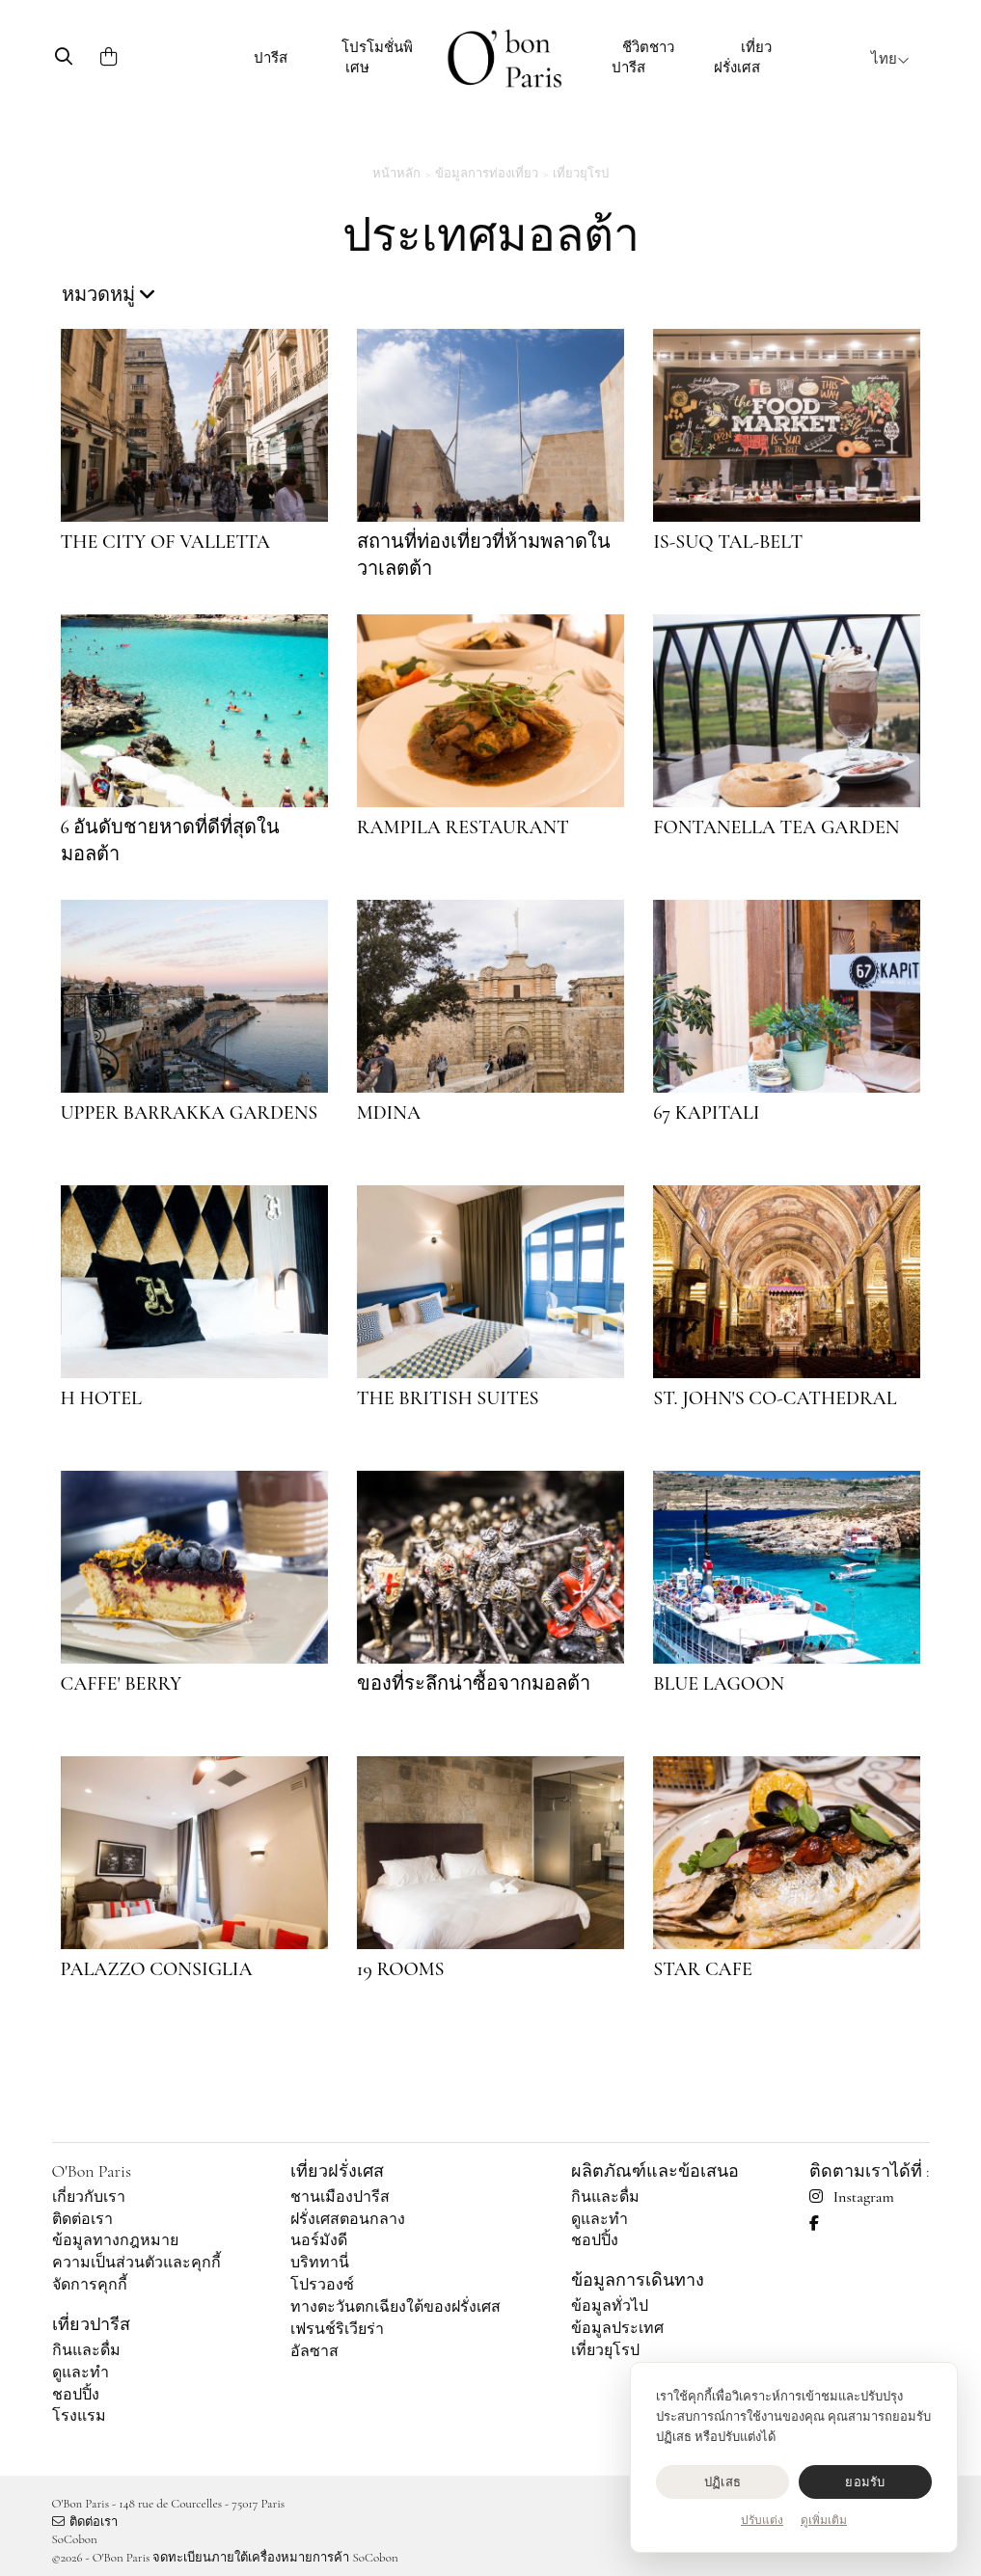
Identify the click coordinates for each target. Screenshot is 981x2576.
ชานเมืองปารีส (340, 2197)
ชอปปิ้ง (75, 2394)
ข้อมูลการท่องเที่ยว (486, 173)
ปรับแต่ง (762, 2520)
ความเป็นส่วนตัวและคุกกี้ (136, 2262)
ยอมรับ (865, 2482)
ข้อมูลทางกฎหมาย (115, 2240)
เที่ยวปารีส (91, 2324)
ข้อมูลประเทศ (617, 2328)
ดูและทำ (80, 2372)
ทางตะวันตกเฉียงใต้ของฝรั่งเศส (395, 2307)
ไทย (890, 59)
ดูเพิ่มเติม (824, 2520)
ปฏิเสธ (722, 2482)
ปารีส (270, 58)
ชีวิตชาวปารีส (643, 57)
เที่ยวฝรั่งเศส (743, 57)
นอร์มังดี (318, 2240)
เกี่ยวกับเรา (88, 2197)
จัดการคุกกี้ (89, 2284)
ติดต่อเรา (82, 2219)
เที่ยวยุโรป (581, 173)
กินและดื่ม (86, 2350)
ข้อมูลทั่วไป (609, 2306)
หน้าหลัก (396, 173)
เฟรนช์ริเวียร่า (337, 2329)
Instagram (851, 2197)
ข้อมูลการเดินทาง (637, 2280)
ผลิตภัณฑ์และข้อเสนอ (655, 2171)
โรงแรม (79, 2416)
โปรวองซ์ (322, 2284)
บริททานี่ (319, 2262)
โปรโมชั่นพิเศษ (377, 57)
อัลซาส (314, 2351)
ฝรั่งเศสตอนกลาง (347, 2219)
